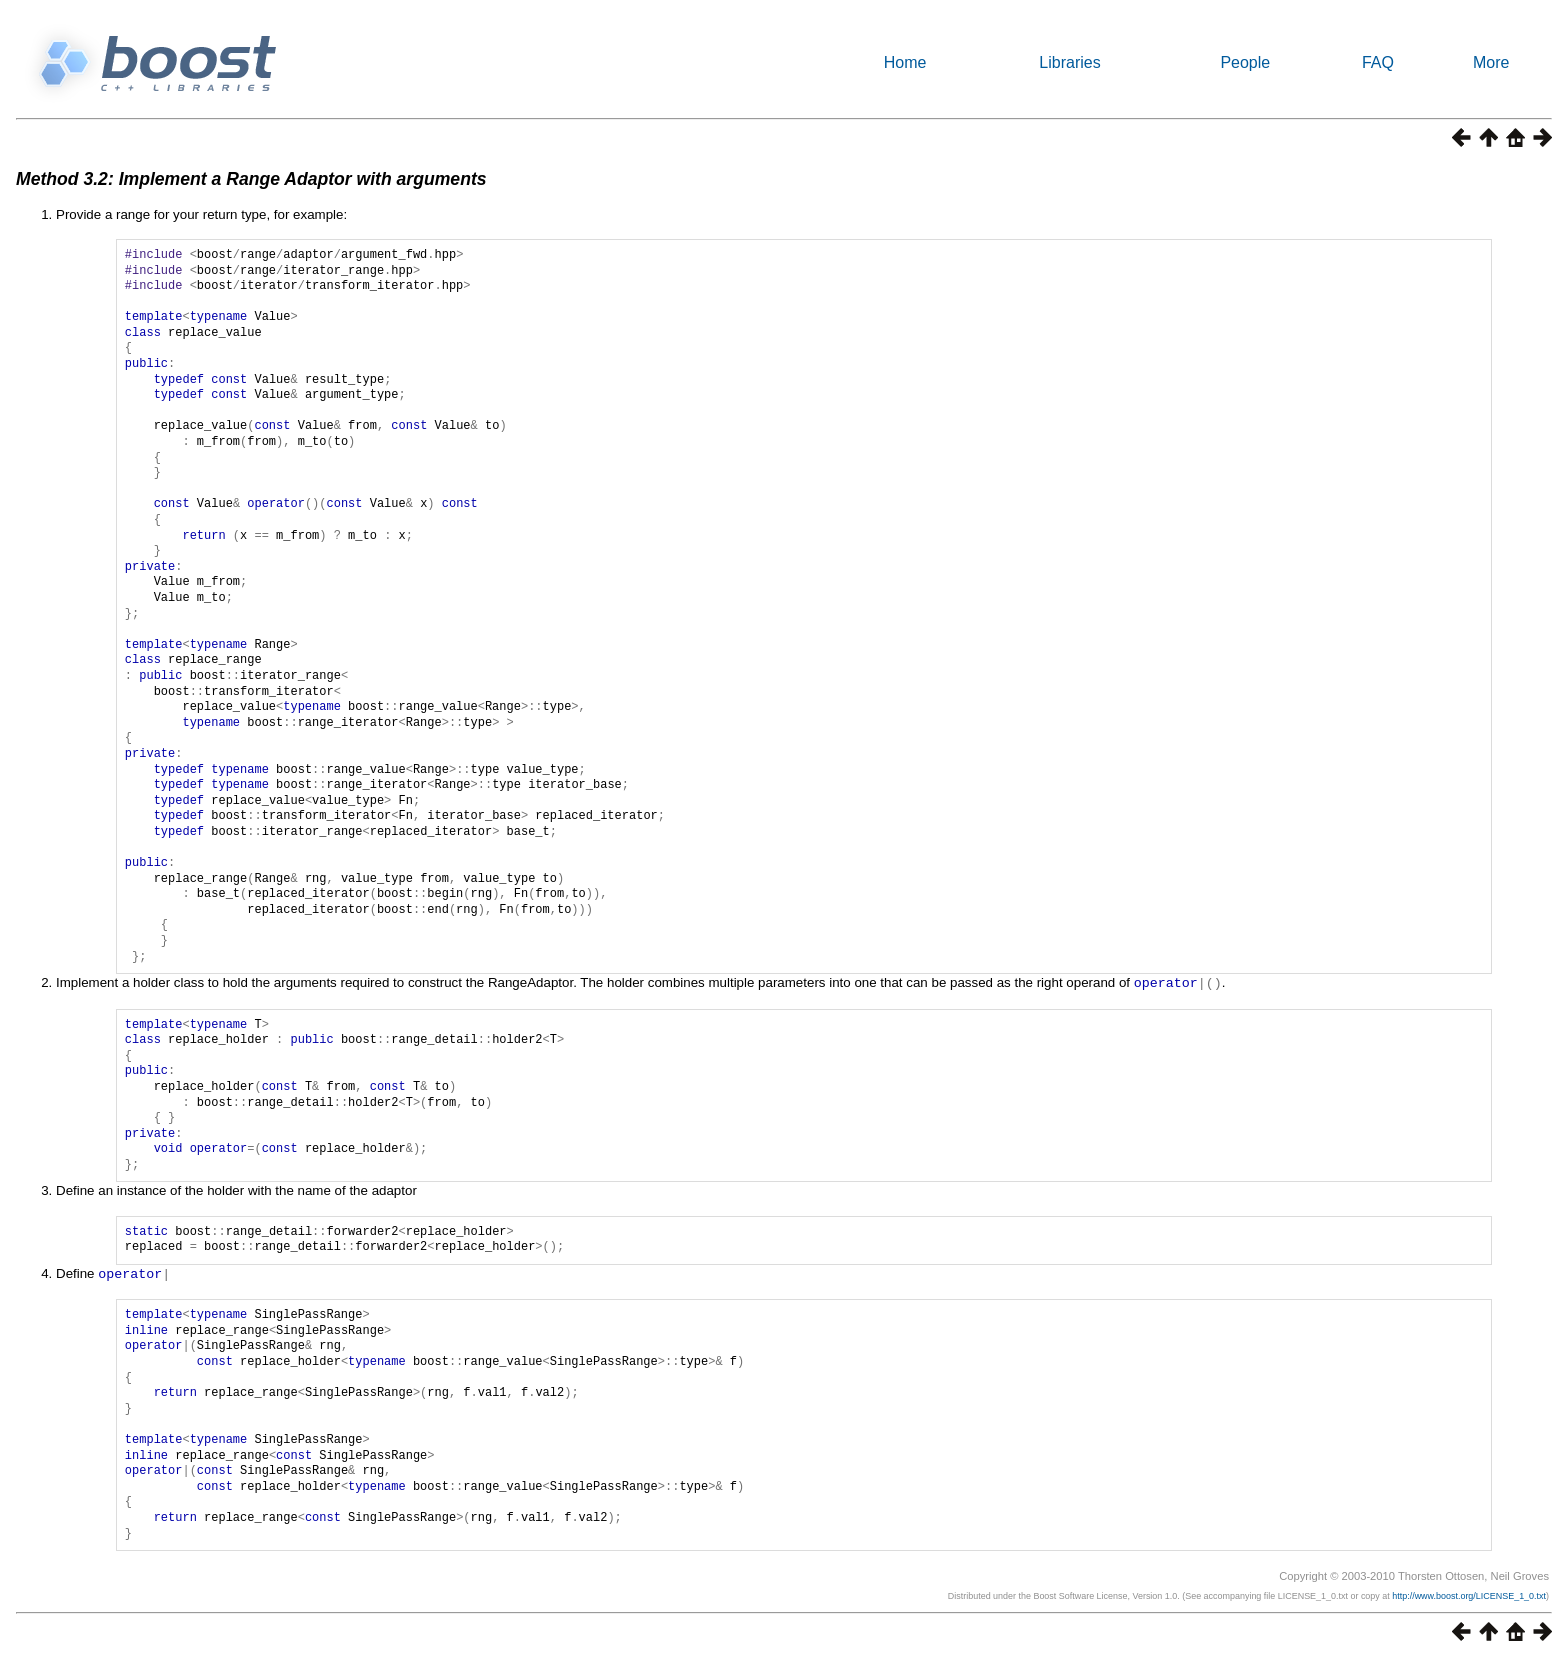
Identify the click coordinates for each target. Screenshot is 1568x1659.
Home (905, 62)
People (1245, 62)
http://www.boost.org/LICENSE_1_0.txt (1469, 1594)
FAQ (1378, 62)
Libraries (1069, 62)
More (1491, 62)
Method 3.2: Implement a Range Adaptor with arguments (251, 179)
